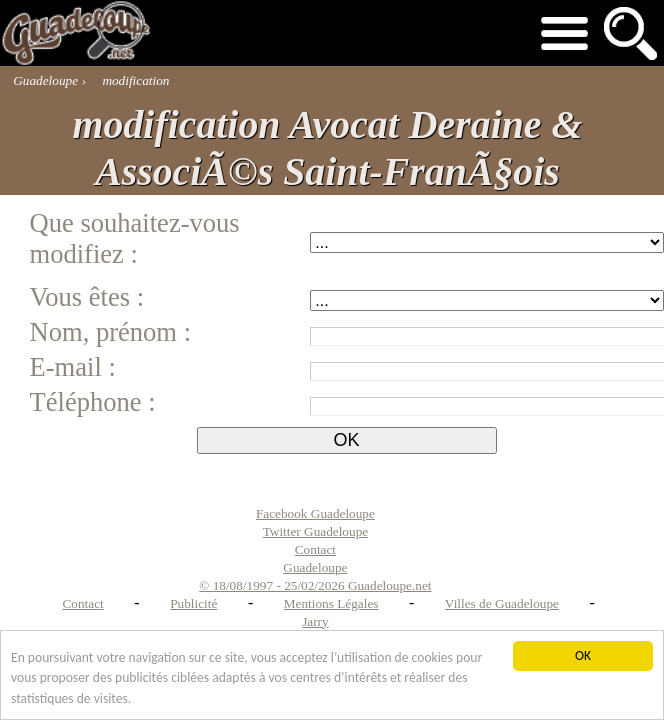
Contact (82, 603)
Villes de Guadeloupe (502, 603)
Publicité (193, 603)
